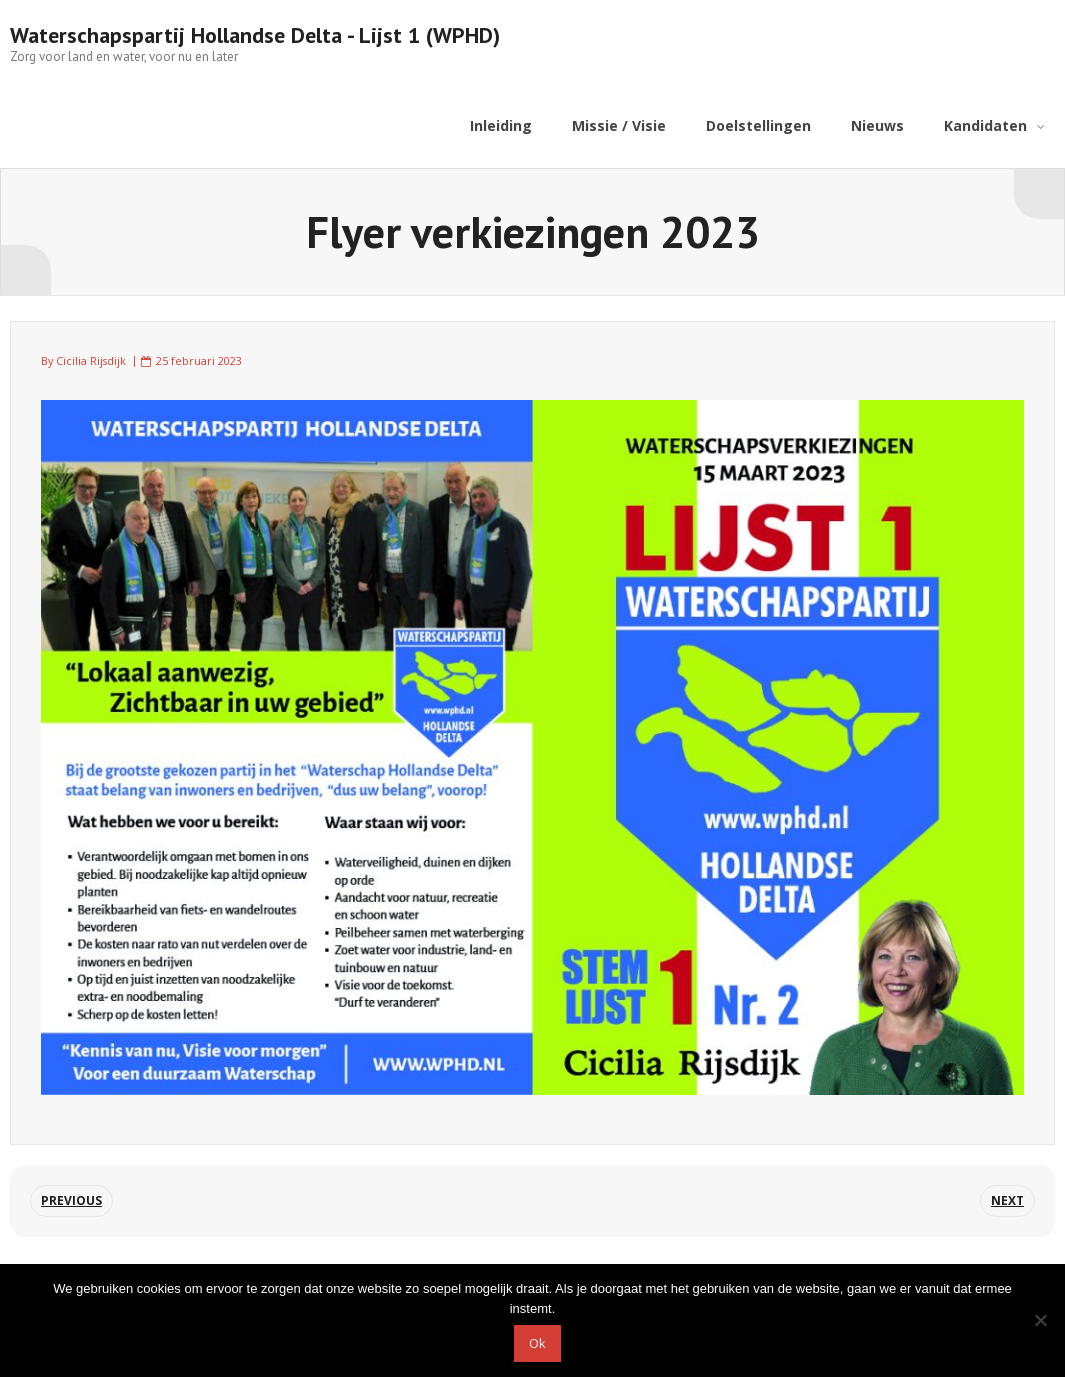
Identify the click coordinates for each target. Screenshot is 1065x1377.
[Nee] (1040, 1320)
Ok (537, 1343)
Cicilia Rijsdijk (91, 360)
